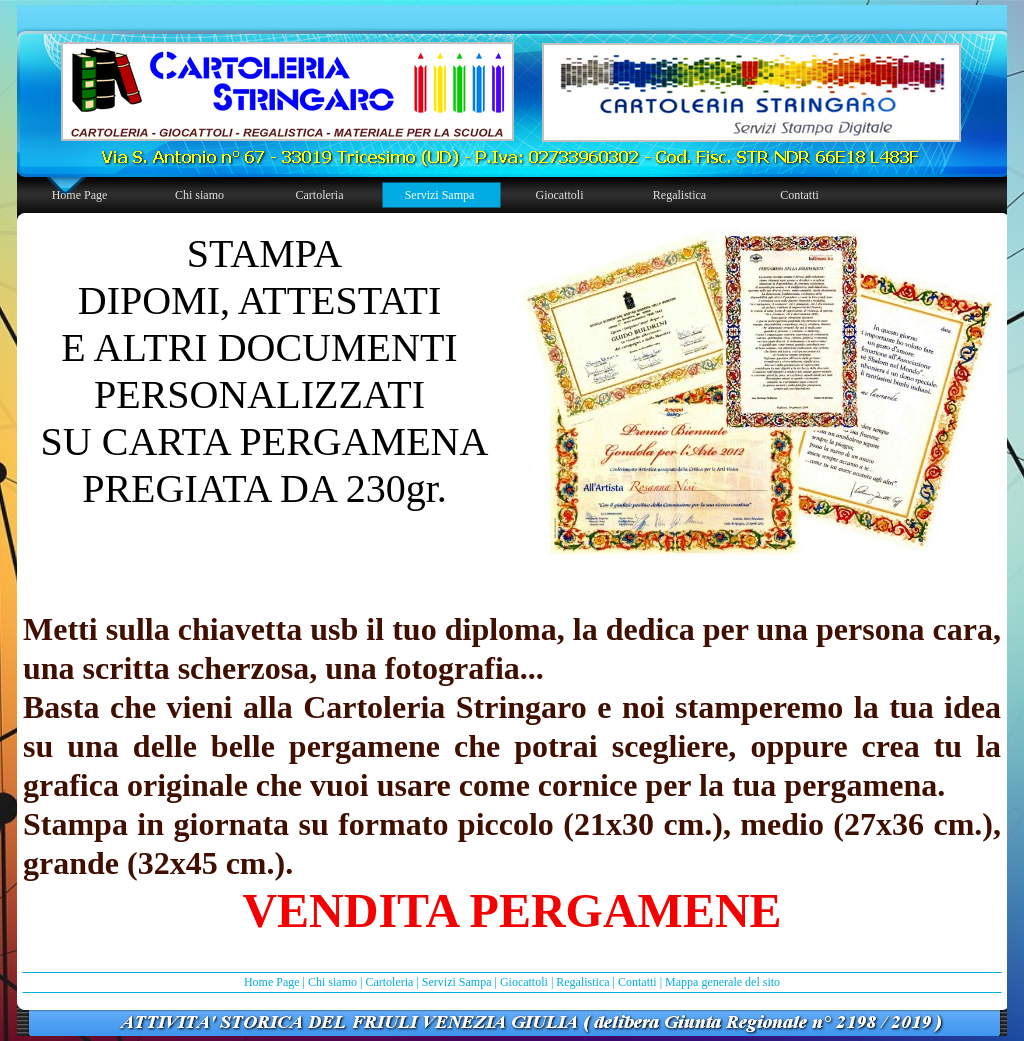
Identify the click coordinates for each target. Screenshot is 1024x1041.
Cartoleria (389, 982)
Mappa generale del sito (722, 982)
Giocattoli (524, 982)
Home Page (272, 982)
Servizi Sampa (457, 982)
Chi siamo (332, 982)
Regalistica (582, 982)
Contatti (637, 982)
